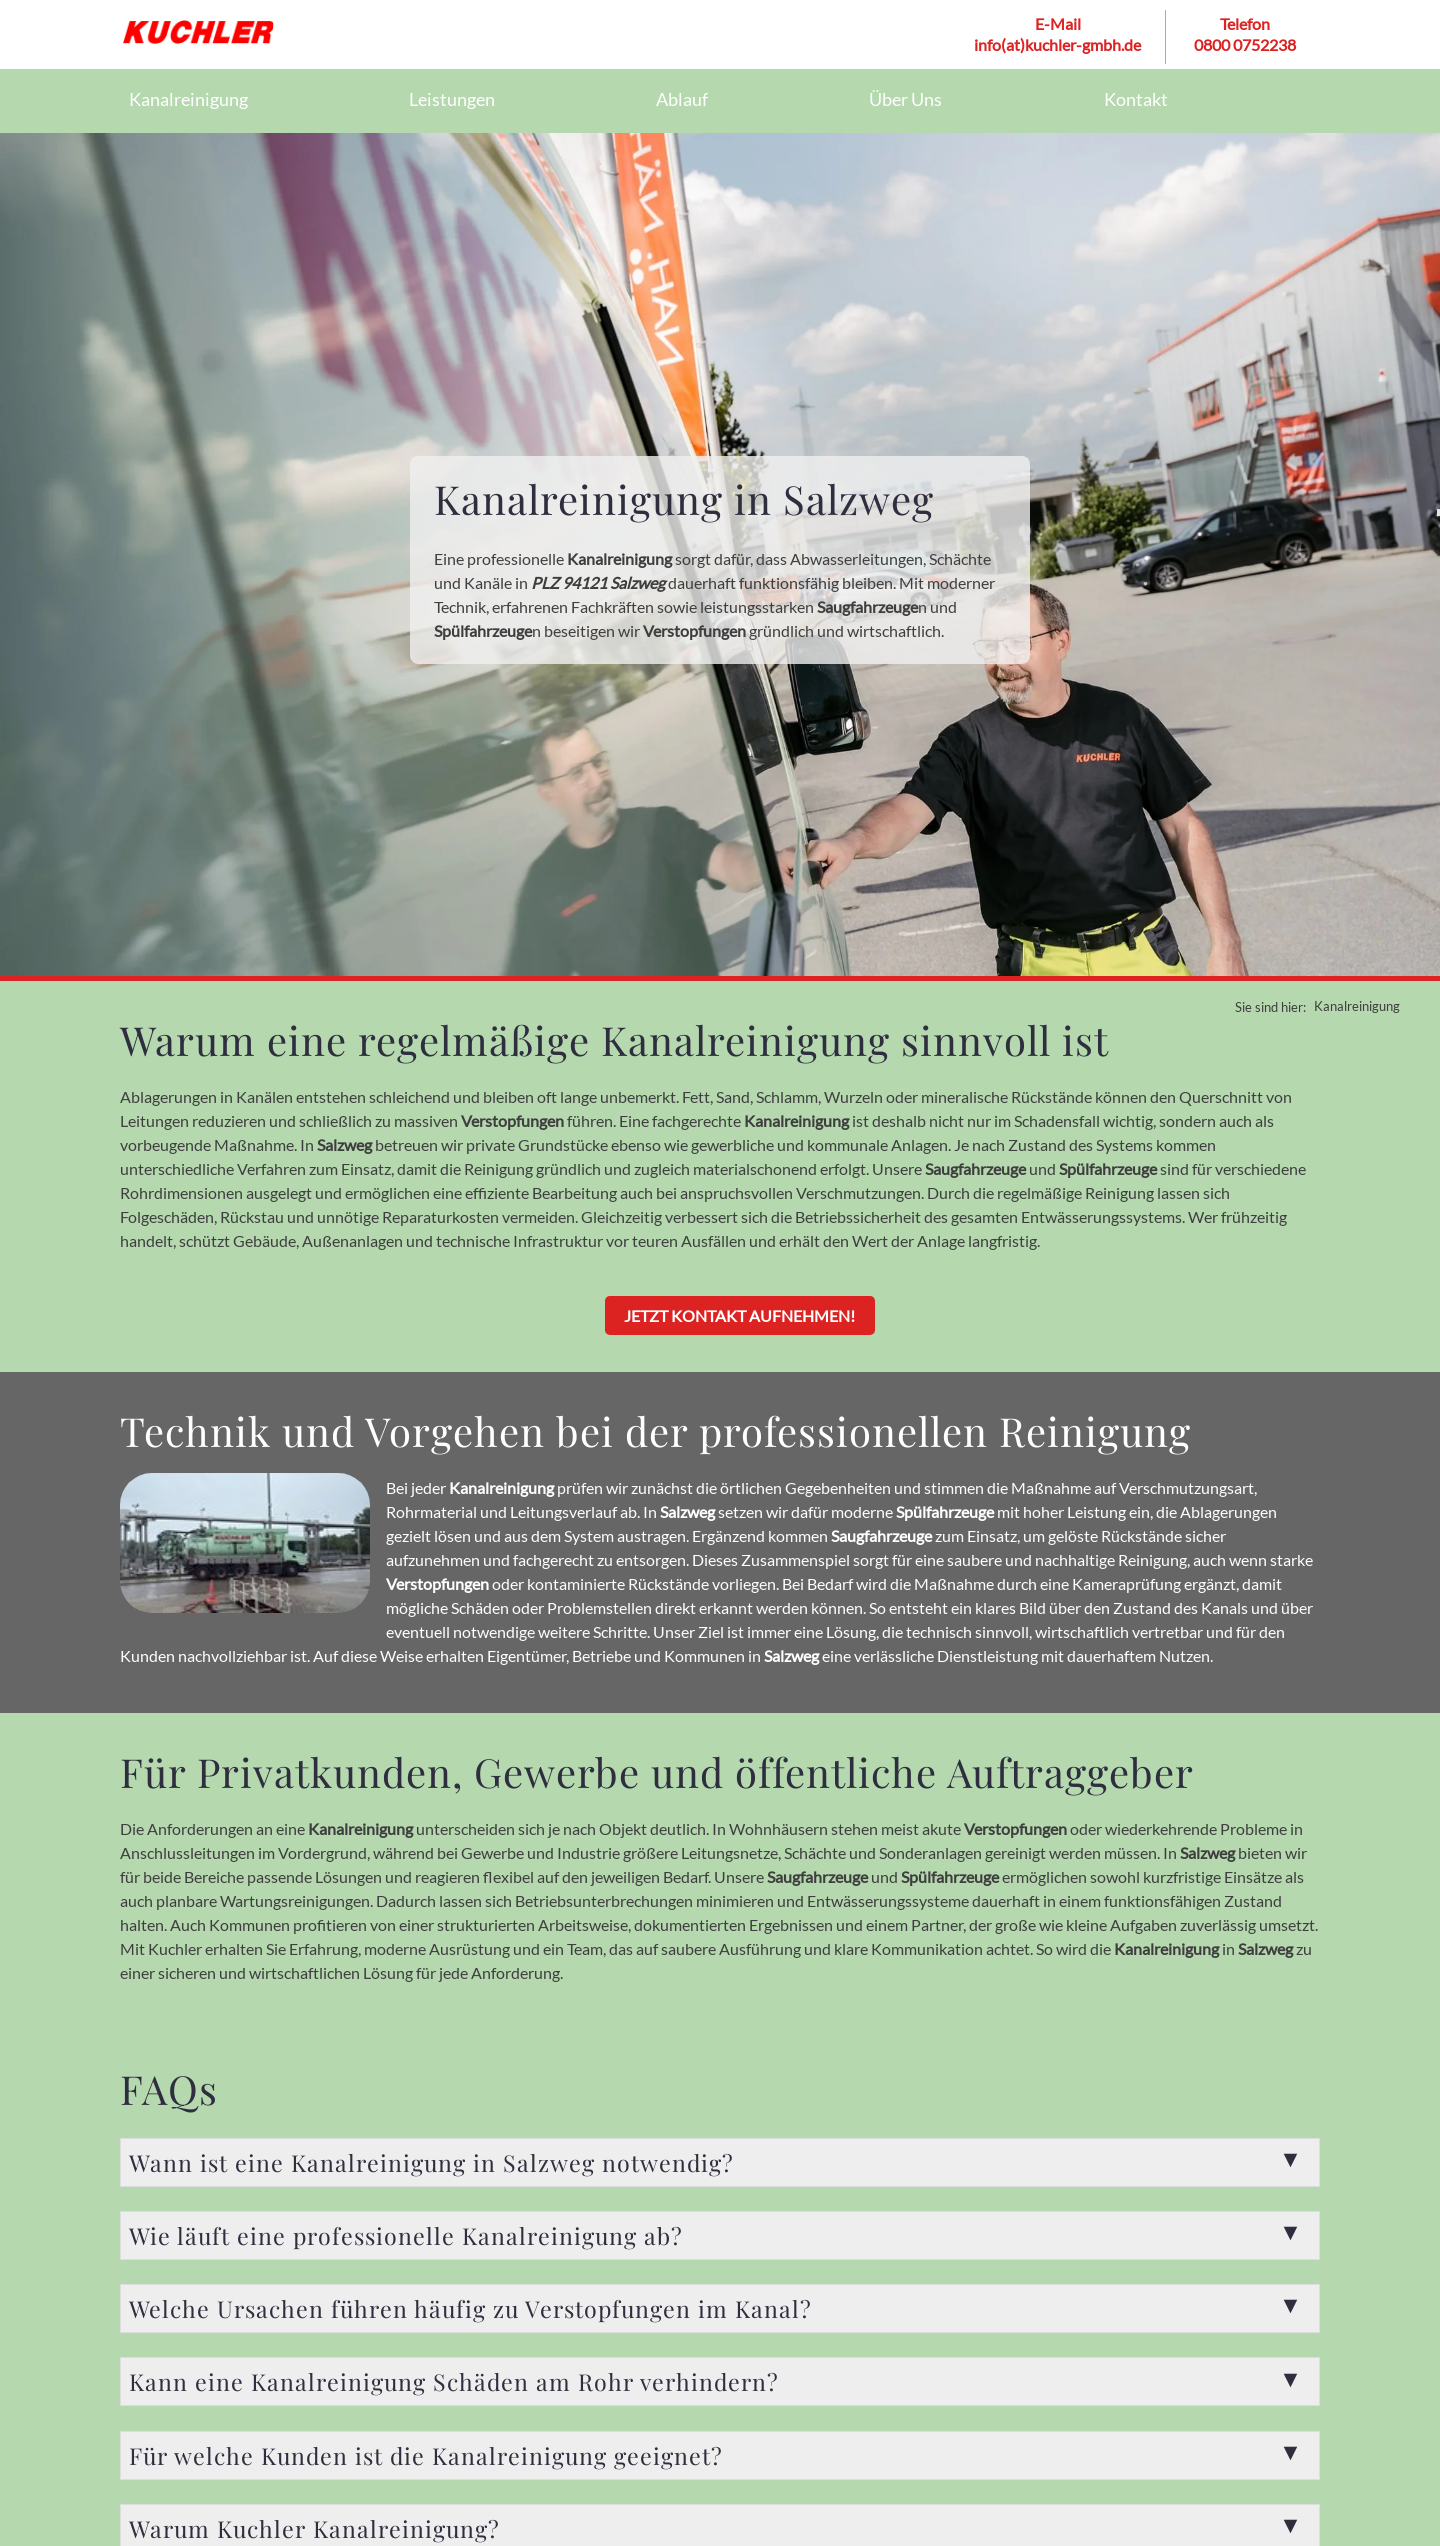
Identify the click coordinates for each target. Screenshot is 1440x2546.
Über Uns (905, 99)
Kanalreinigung (188, 99)
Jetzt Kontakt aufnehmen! (740, 1315)
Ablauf (682, 99)
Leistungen (452, 99)
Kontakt (1136, 99)
